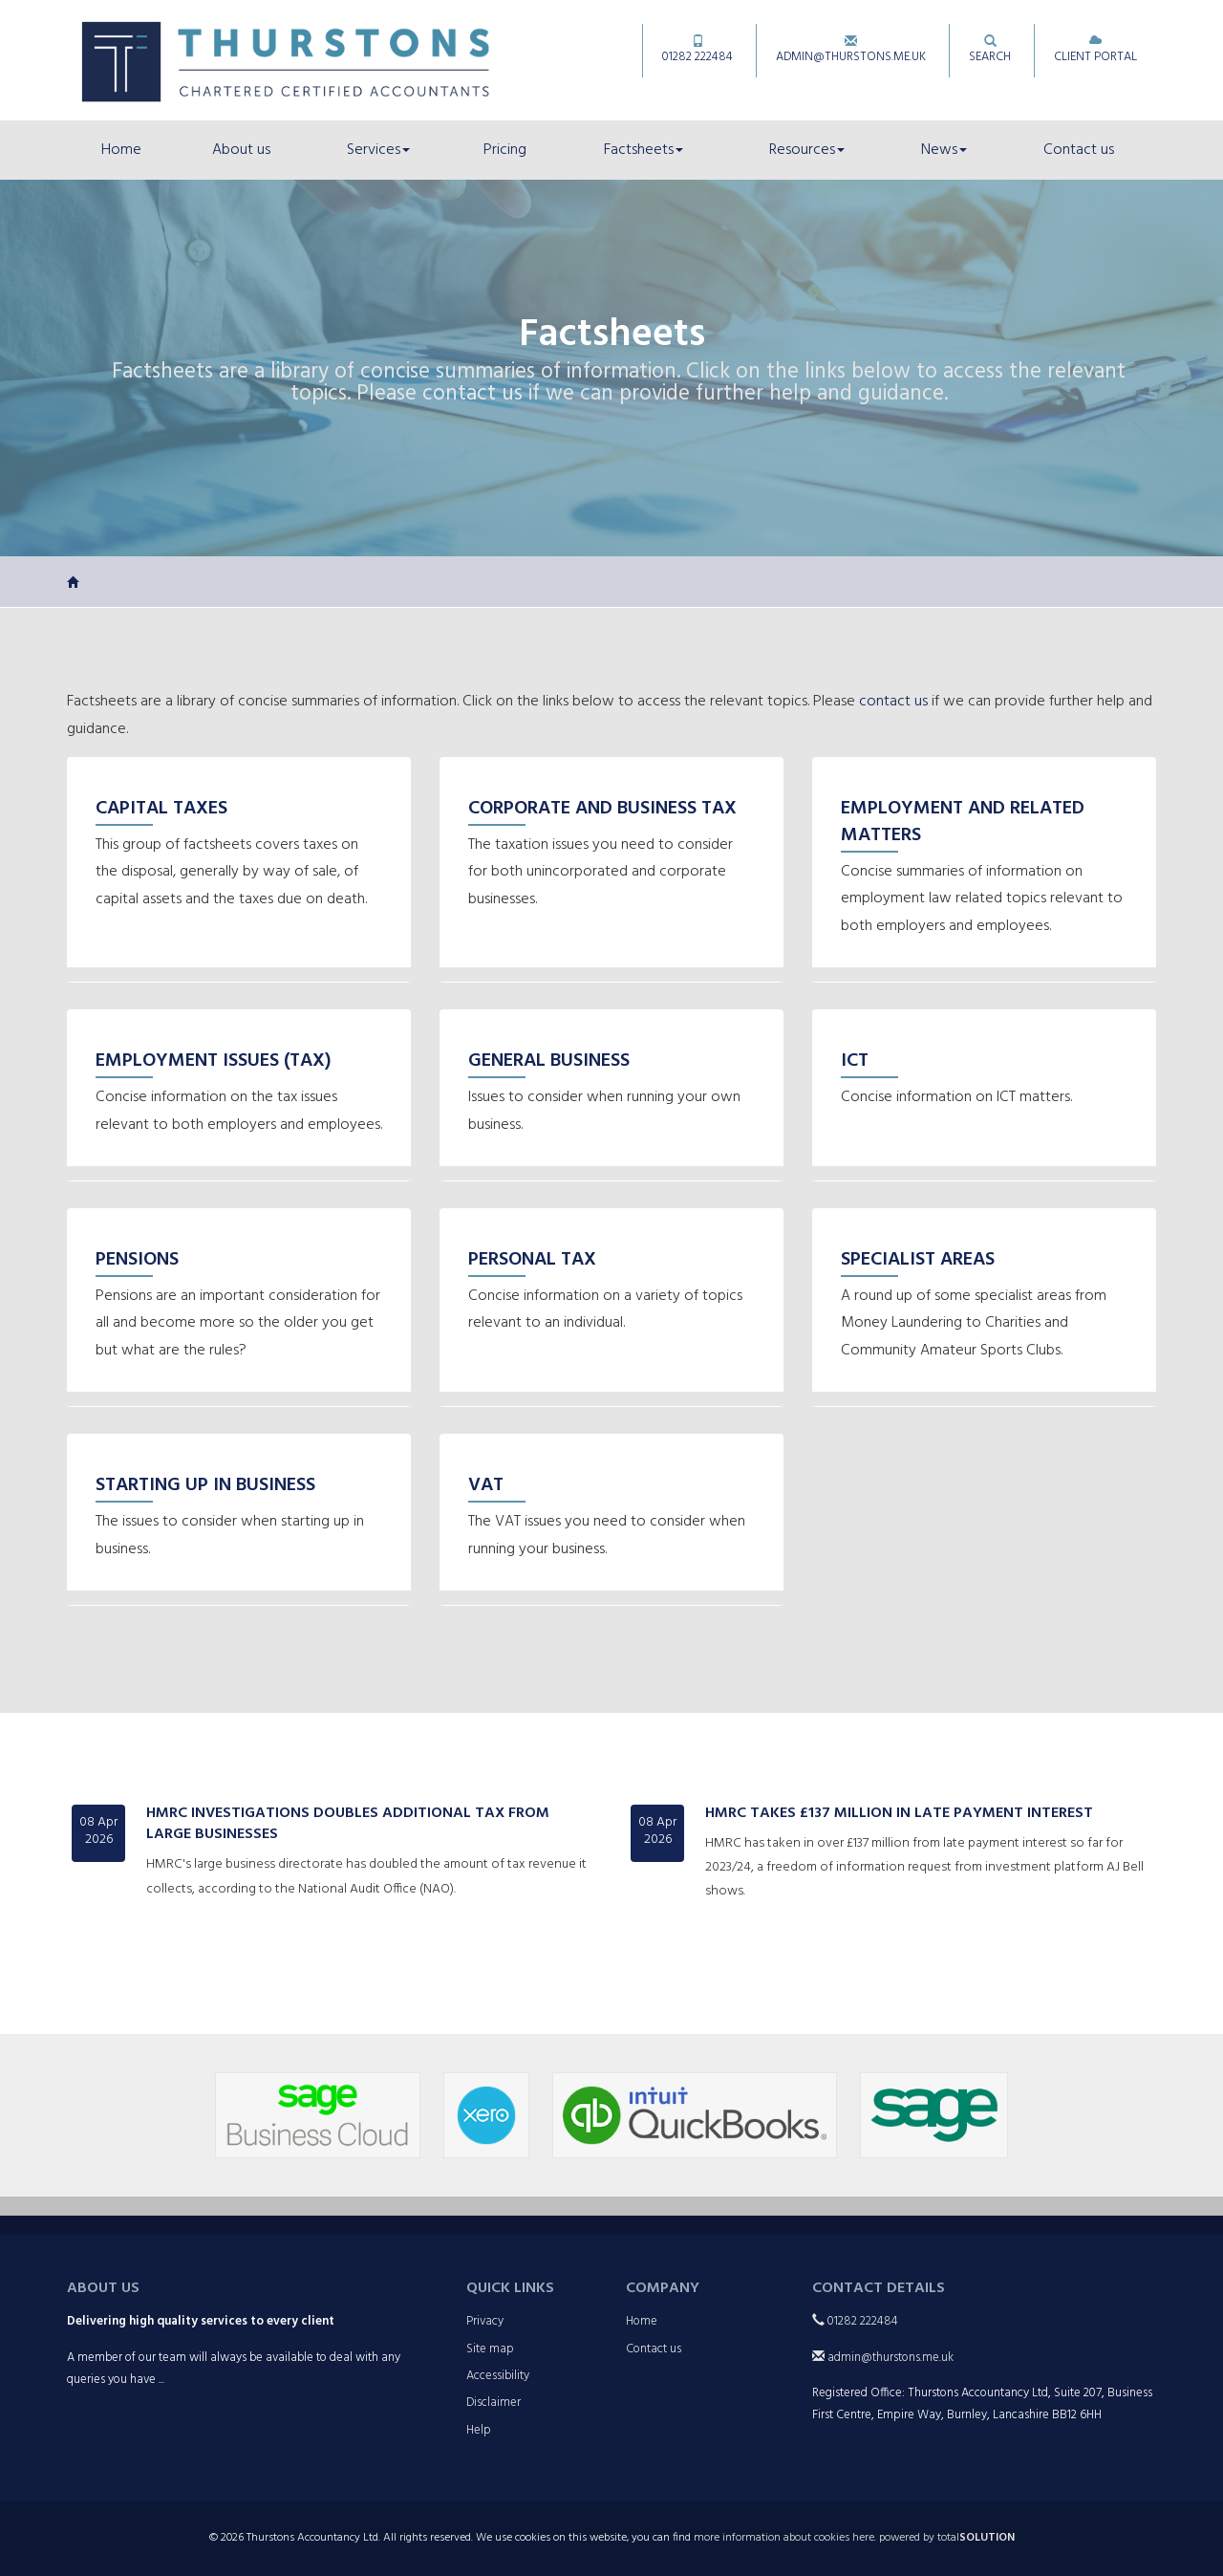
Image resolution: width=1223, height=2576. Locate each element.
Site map (490, 2349)
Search (990, 50)
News (944, 150)
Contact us (1078, 150)
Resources (807, 150)
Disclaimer (493, 2402)
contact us (472, 394)
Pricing (504, 150)
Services (378, 150)
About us (241, 150)
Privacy (485, 2321)
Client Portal (1095, 50)
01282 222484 (697, 50)
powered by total (947, 2537)
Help (478, 2430)
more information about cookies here (784, 2537)
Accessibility (497, 2376)
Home (121, 150)
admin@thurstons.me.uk (851, 50)
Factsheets (643, 150)
